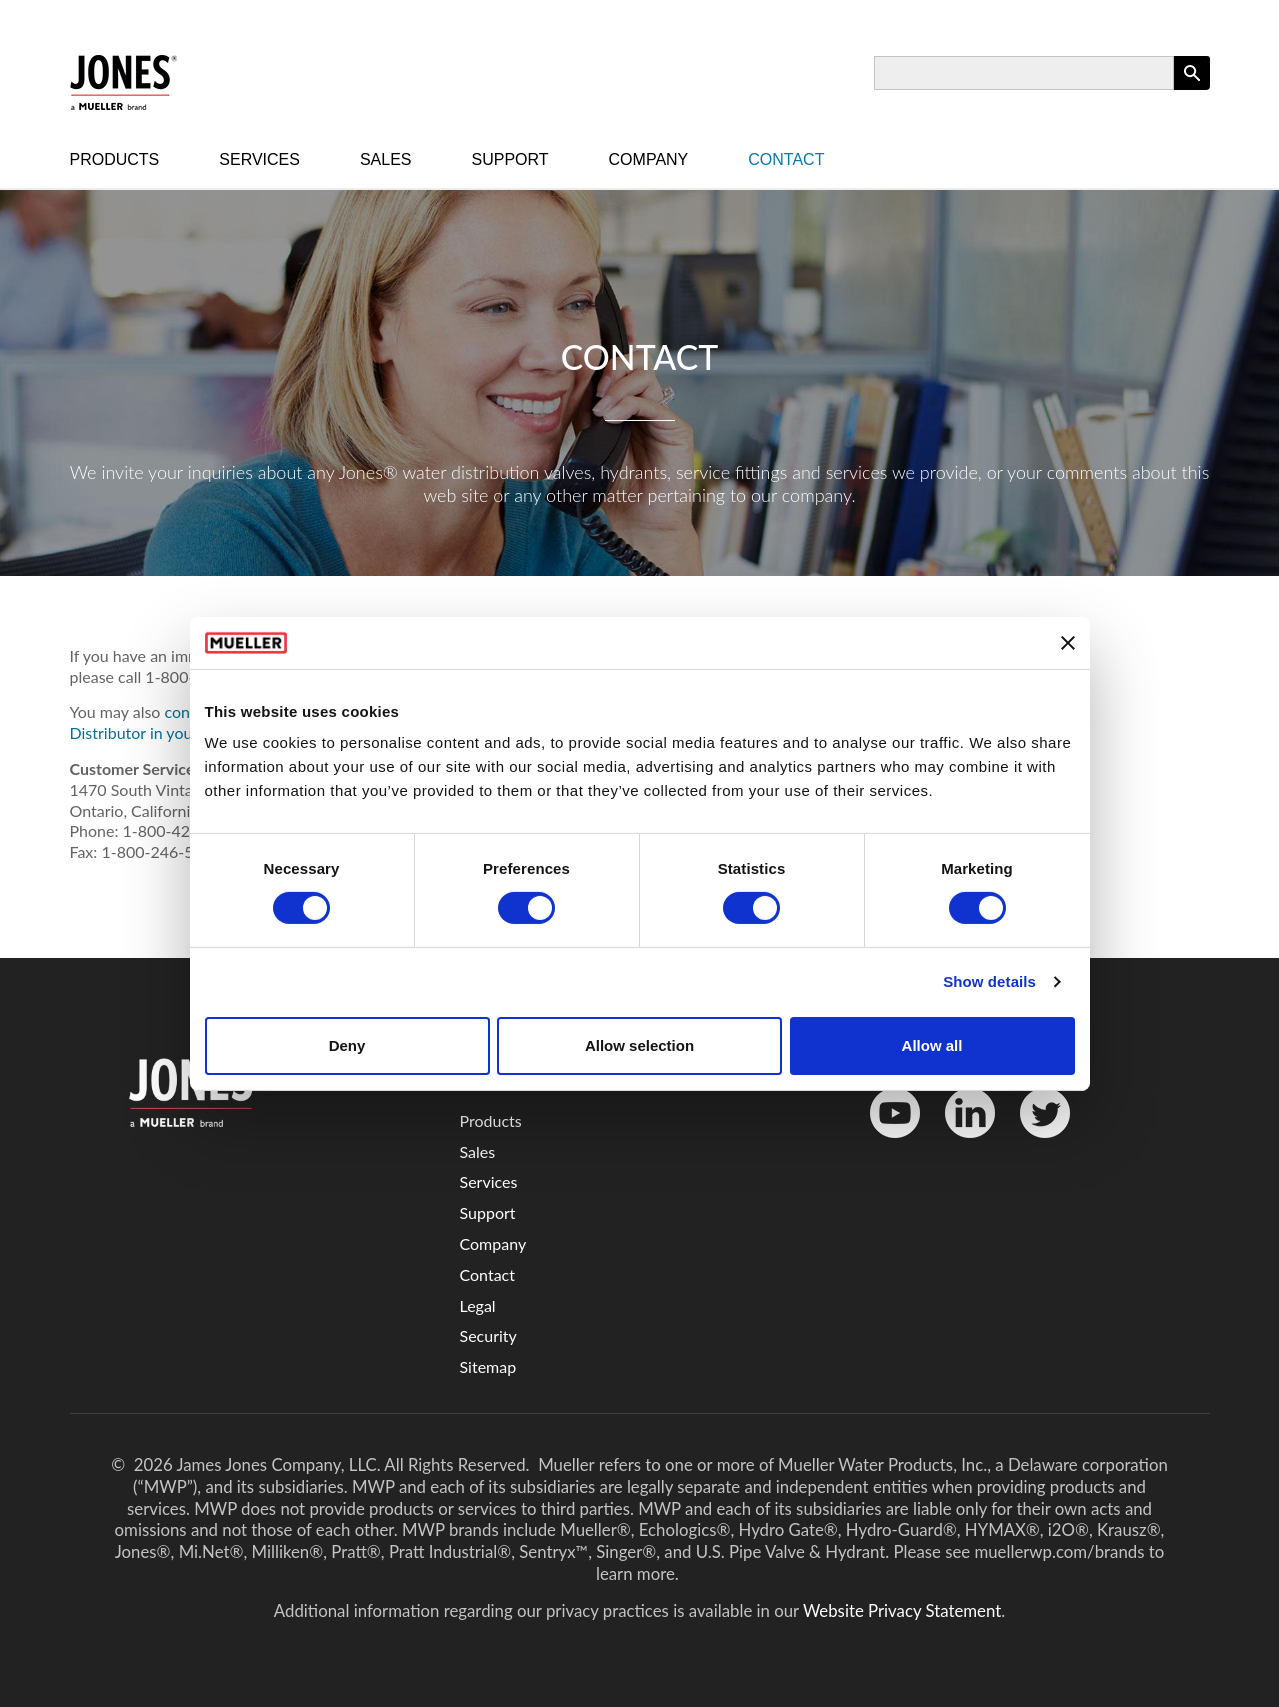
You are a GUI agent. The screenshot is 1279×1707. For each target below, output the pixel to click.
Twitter (1032, 1142)
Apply (1192, 89)
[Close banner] (1068, 643)
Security (488, 1335)
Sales (386, 159)
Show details (989, 981)
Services (259, 159)
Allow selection (639, 1045)
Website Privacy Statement (902, 1610)
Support (510, 159)
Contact (786, 159)
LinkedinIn (963, 1142)
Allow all (932, 1045)
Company (649, 159)
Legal (478, 1305)
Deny (347, 1045)
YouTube (884, 1142)
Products (115, 159)
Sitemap (488, 1366)
